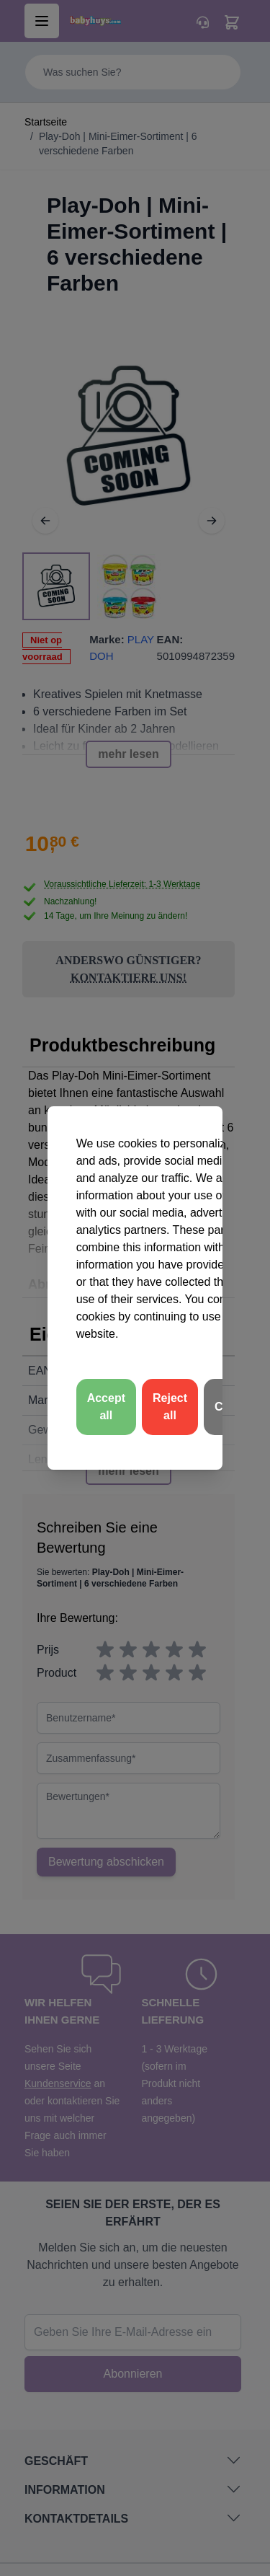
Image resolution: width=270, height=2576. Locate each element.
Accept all (106, 1406)
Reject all (170, 1406)
